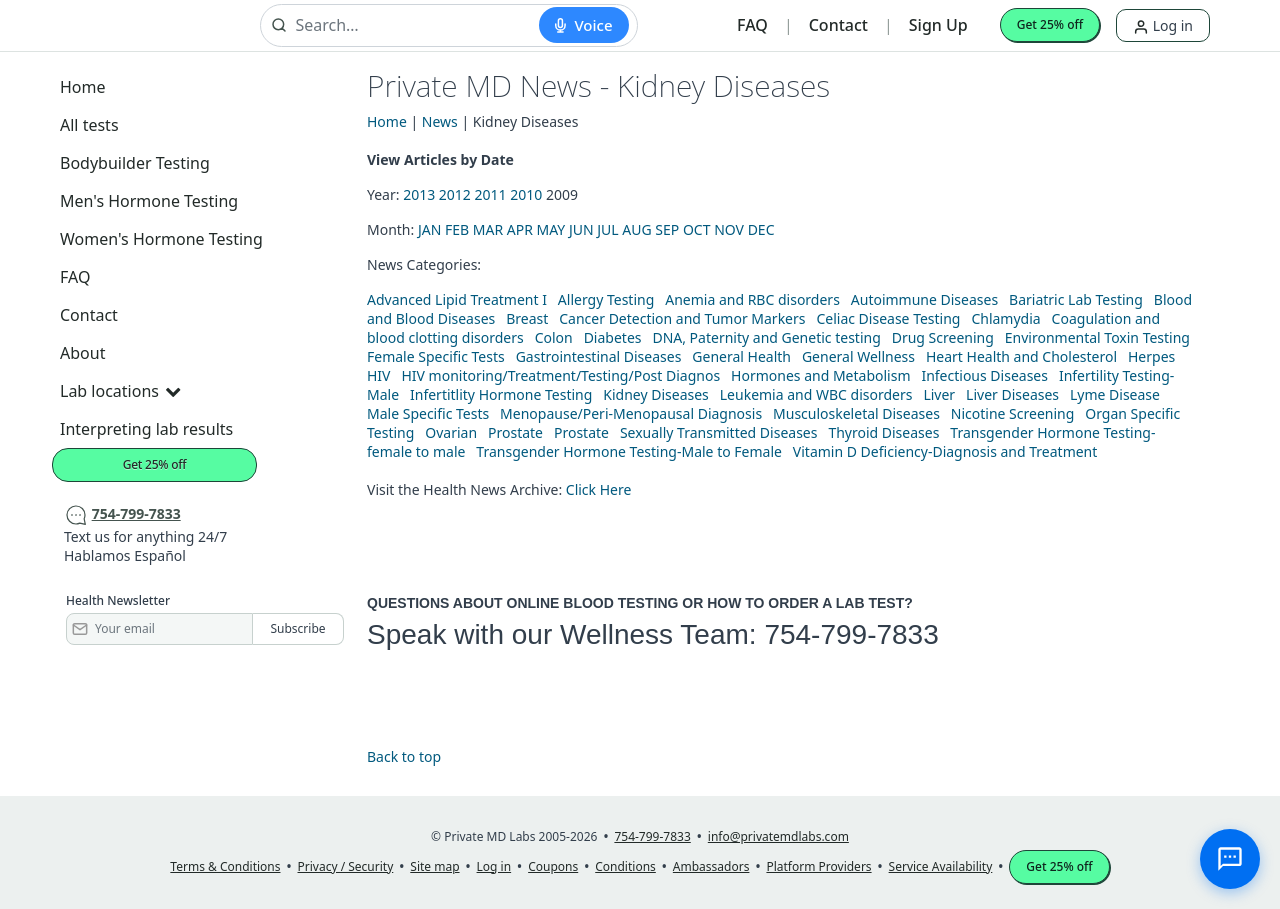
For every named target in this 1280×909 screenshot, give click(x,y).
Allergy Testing (606, 299)
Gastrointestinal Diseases (599, 356)
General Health (741, 356)
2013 (419, 194)
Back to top (404, 756)
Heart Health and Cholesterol (1021, 356)
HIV (379, 375)
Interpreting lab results (146, 429)
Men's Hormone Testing (149, 201)
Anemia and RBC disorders (752, 299)
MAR (488, 229)
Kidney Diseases (656, 394)
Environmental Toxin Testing (1097, 337)
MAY (551, 229)
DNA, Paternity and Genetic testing (766, 337)
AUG (636, 229)
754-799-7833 (851, 634)
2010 (526, 194)
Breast (527, 318)
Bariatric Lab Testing (1076, 299)
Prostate (515, 432)
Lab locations (120, 391)
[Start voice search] (583, 25)
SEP (667, 229)
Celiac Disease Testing (888, 318)
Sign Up (938, 25)
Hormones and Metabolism (820, 375)
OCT (697, 229)
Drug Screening (943, 337)
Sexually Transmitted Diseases (719, 432)
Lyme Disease (1115, 394)
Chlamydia (1005, 318)
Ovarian (451, 432)
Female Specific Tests (436, 356)
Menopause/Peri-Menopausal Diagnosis (631, 413)
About (82, 353)
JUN (581, 229)
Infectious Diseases (984, 375)
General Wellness (858, 356)
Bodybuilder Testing (135, 163)
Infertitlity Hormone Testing (501, 394)
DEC (761, 229)
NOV (729, 229)
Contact (838, 25)
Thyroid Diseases (883, 432)
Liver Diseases (1012, 394)
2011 (491, 194)
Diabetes (613, 337)
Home (83, 87)
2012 (455, 194)
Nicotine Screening (1013, 413)
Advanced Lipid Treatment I (457, 299)
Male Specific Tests (428, 413)
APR (520, 229)
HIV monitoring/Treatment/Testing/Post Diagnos (560, 375)
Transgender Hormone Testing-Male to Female (629, 451)
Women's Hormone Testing (161, 239)
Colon (554, 337)
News (440, 121)
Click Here (599, 489)
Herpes (1151, 356)
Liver (939, 394)
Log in (1163, 25)
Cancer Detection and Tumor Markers (682, 318)
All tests (89, 125)
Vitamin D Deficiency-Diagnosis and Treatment (947, 451)
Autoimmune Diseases (924, 299)
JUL (607, 229)
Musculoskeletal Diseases (856, 413)
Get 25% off (1050, 24)
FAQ (752, 25)
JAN (429, 229)
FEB (457, 229)
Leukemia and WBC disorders (816, 394)
